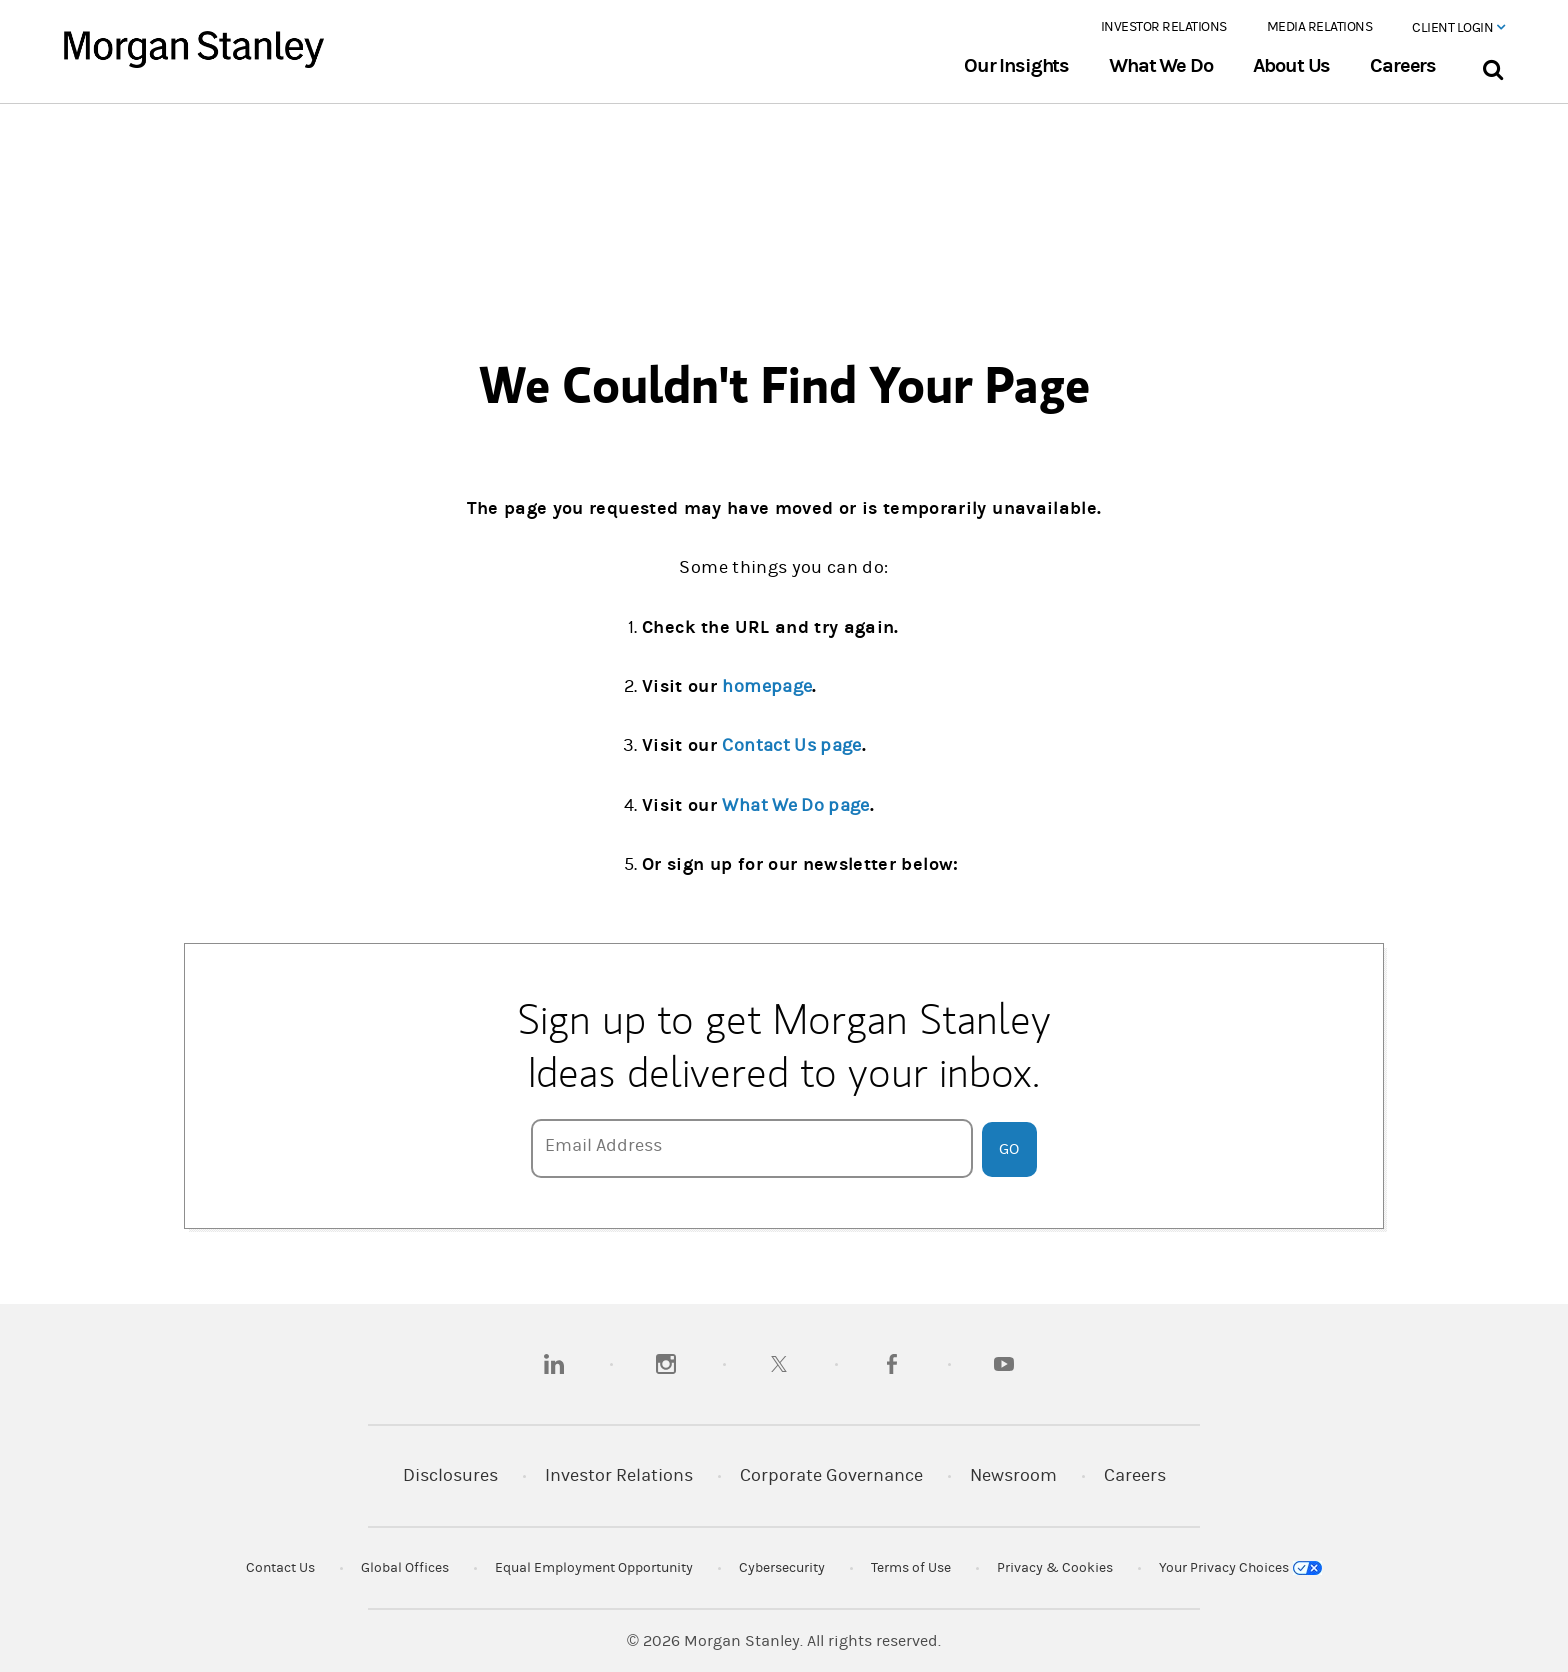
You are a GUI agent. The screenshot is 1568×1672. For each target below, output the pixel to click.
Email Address (603, 1145)
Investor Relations (1164, 27)
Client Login (1458, 28)
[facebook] (892, 1364)
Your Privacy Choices (1240, 1568)
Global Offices (405, 1568)
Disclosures (450, 1475)
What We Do (1160, 66)
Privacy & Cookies (1055, 1568)
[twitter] (779, 1364)
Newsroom (1013, 1475)
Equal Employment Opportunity (594, 1568)
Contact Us (280, 1568)
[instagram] (666, 1364)
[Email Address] (752, 1148)
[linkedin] (554, 1364)
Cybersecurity (782, 1568)
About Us (1292, 66)
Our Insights (1016, 66)
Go (1009, 1149)
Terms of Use (911, 1568)
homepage (767, 686)
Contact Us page (791, 745)
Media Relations (1320, 27)
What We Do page (795, 805)
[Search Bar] (1492, 65)
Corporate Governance (831, 1475)
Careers (1403, 66)
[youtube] (1004, 1364)
